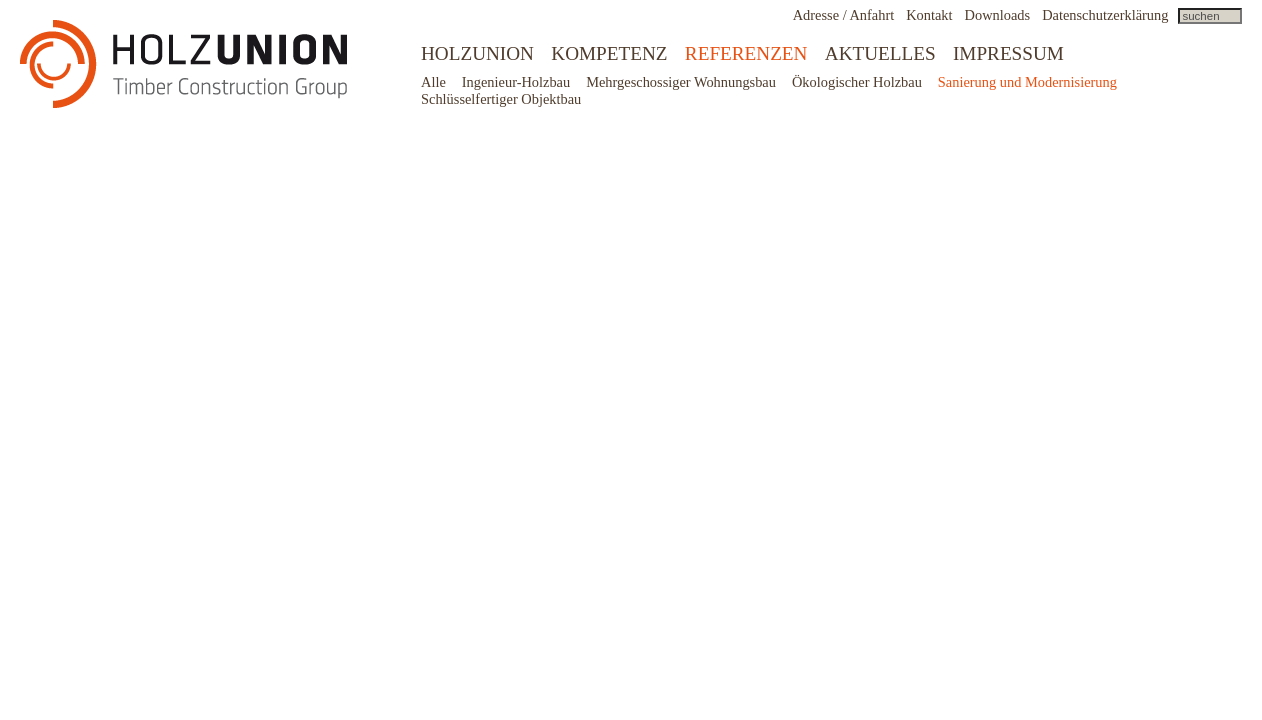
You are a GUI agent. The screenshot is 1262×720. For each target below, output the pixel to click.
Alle (433, 82)
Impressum (1008, 53)
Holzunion (477, 53)
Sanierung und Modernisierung (1027, 82)
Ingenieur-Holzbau (516, 82)
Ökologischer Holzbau (857, 82)
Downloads (998, 15)
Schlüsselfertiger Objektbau (501, 99)
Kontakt (929, 15)
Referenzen (746, 53)
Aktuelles (880, 53)
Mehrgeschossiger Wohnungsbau (681, 82)
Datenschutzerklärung (1105, 15)
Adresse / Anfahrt (844, 15)
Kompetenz (609, 53)
